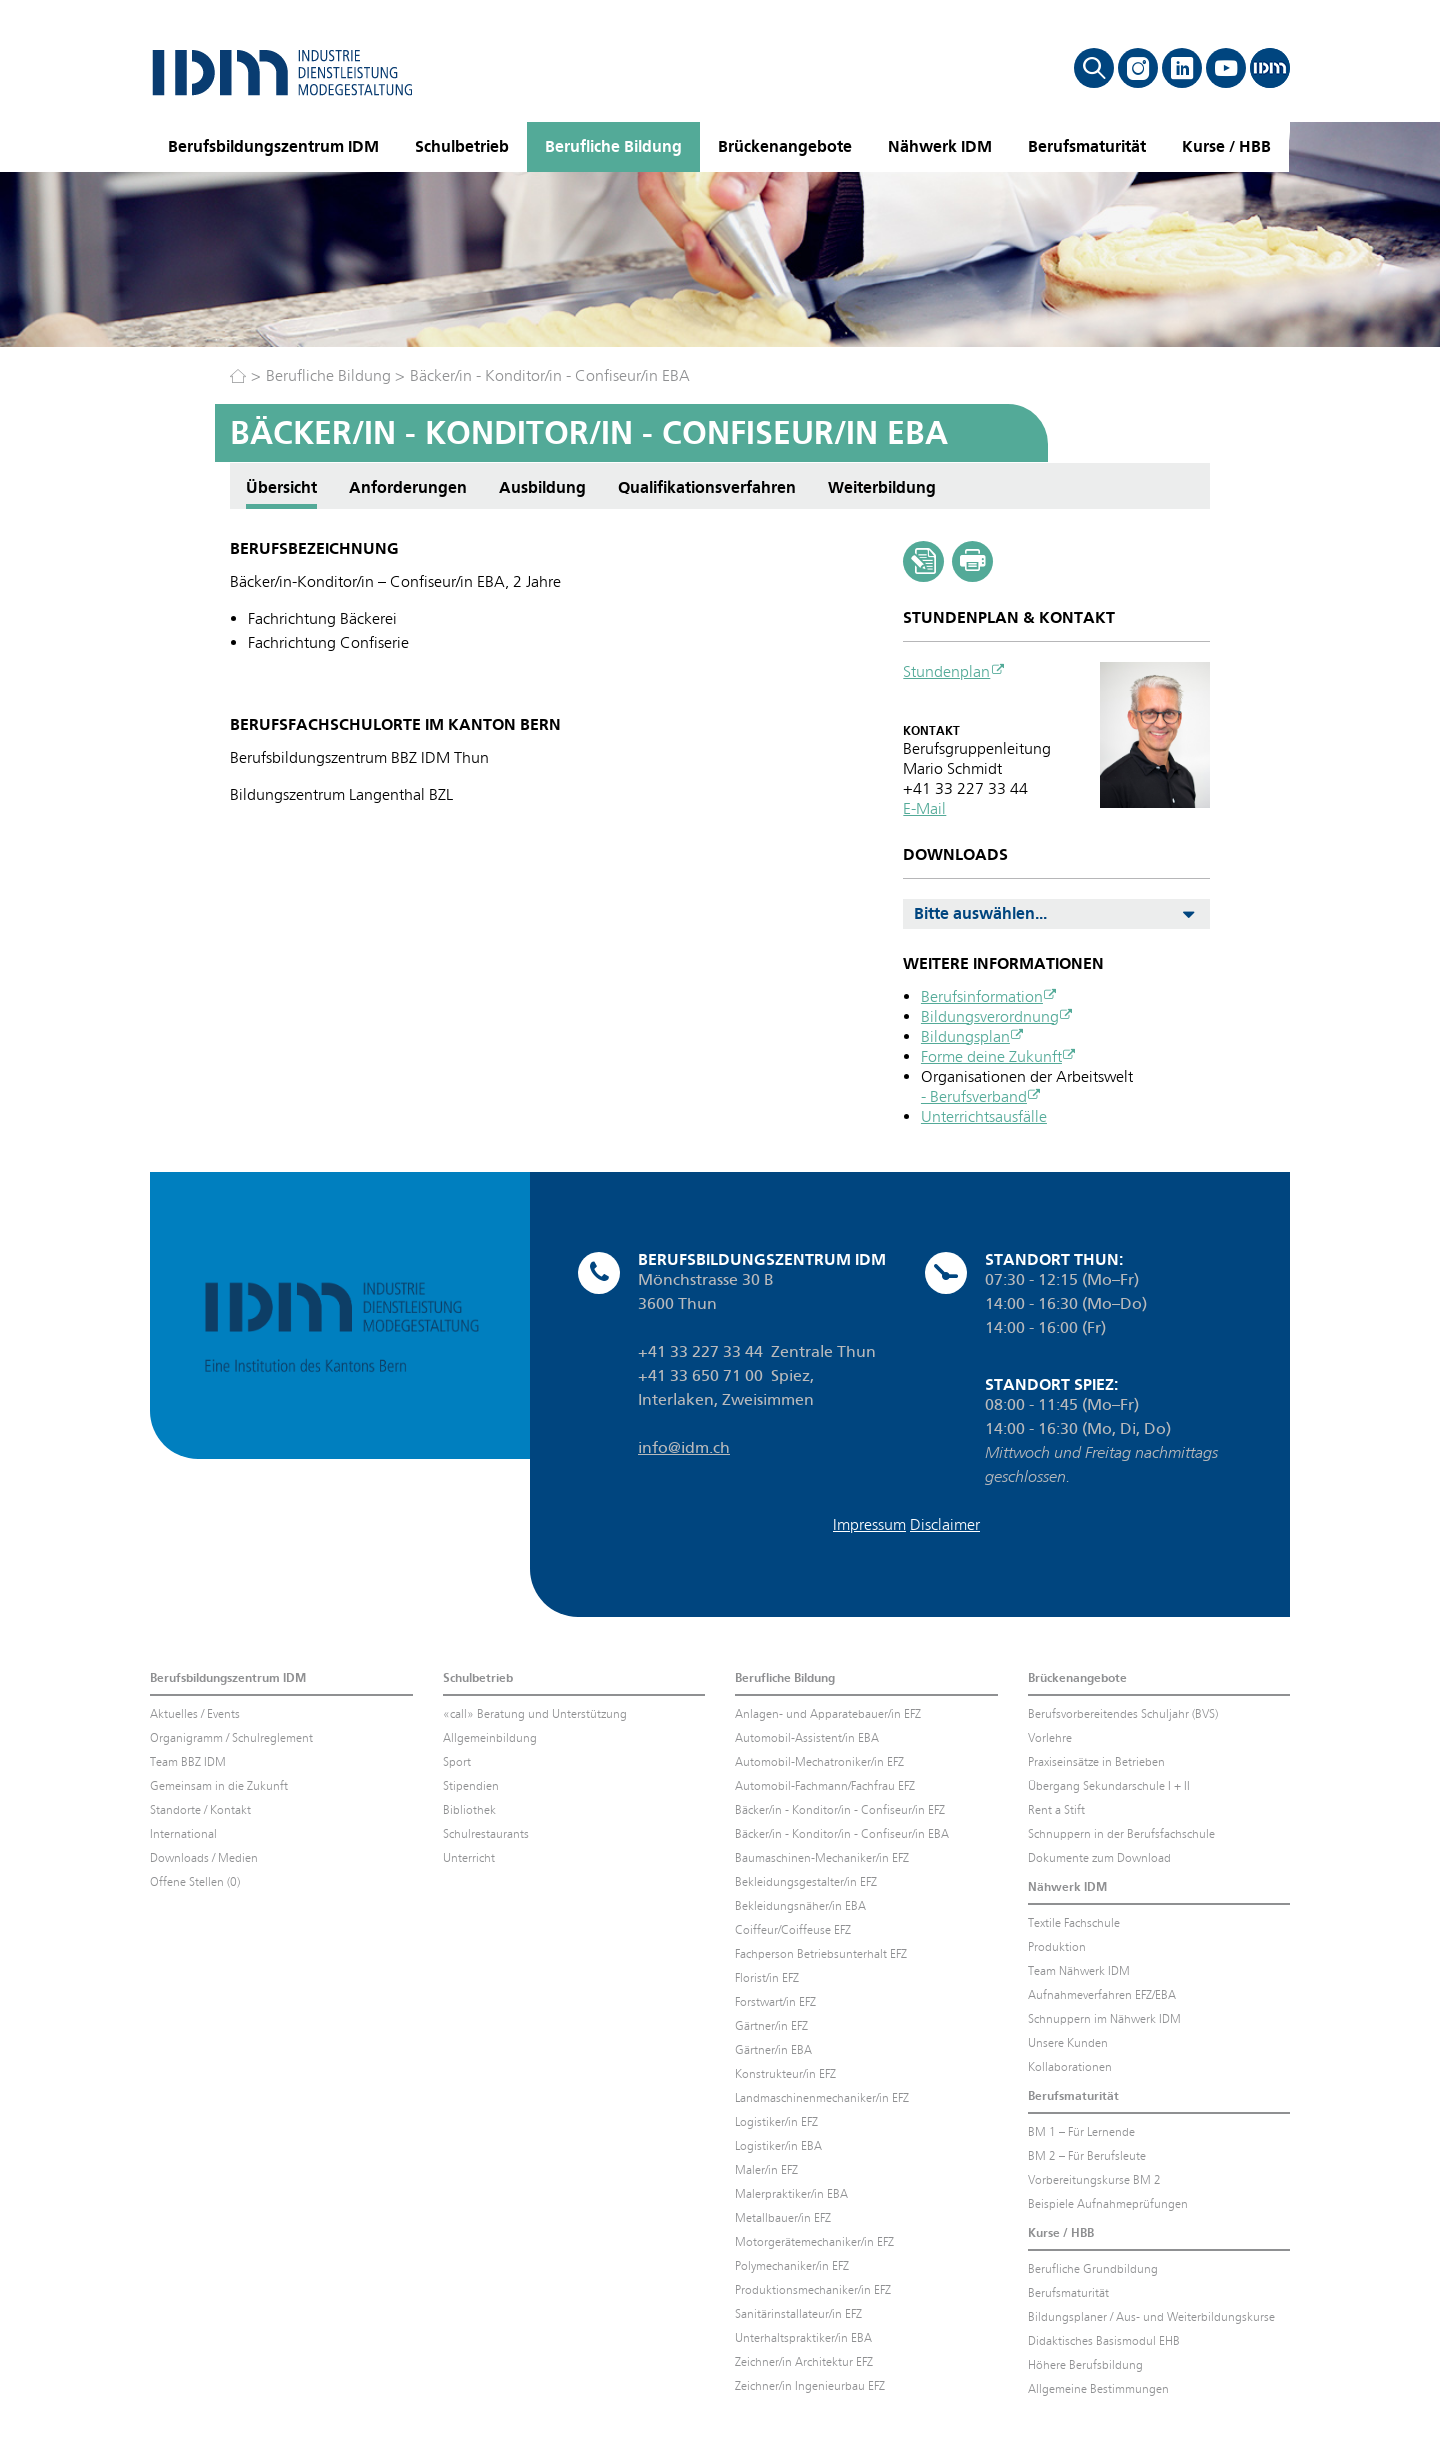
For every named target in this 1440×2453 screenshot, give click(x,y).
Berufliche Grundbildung (1093, 2269)
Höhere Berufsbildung (1085, 2365)
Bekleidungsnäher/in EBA (800, 1906)
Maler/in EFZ (766, 2170)
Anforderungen (408, 487)
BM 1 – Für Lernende (1081, 2132)
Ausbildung (542, 487)
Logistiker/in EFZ (776, 2122)
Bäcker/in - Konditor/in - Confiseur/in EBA (550, 375)
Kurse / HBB (1226, 146)
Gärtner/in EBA (773, 2050)
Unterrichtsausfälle (984, 1116)
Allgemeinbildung (490, 1738)
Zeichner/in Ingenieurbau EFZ (810, 2386)
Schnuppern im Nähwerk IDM (1104, 2019)
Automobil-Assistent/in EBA (807, 1738)
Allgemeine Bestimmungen (1098, 2389)
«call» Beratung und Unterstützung (535, 1714)
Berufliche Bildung (613, 146)
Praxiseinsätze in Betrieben (1096, 1762)
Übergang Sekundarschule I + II (1109, 1786)
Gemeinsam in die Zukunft (219, 1786)
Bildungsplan (965, 1036)
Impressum (869, 1524)
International (183, 1834)
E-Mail (924, 808)
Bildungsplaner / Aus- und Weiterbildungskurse (1151, 2317)
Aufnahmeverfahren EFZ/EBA (1102, 1995)
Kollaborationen (1070, 2067)
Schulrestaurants (486, 1834)
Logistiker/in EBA (778, 2146)
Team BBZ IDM (188, 1762)
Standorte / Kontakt (200, 1810)
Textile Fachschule (1074, 1923)
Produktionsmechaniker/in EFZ (813, 2290)
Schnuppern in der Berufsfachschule (1121, 1834)
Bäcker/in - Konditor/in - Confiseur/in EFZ (840, 1810)
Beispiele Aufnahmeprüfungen (1108, 2204)
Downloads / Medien (204, 1858)
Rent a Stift (1056, 1810)
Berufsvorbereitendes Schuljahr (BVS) (1123, 1714)
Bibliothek (469, 1810)
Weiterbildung (882, 487)
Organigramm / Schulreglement (231, 1738)
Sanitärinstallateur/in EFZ (798, 2314)
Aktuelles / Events (195, 1714)
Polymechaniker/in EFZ (792, 2266)
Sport (457, 1762)
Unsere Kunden (1068, 2043)
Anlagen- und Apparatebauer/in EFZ (828, 1714)
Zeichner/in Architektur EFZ (804, 2362)
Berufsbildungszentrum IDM (273, 146)
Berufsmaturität (1087, 146)
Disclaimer (945, 1524)
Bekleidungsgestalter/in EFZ (806, 1882)
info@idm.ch (684, 1447)
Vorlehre (1050, 1738)
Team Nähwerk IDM (1079, 1971)
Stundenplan (946, 671)
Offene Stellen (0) (195, 1882)
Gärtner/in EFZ (771, 2026)
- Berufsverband (974, 1096)
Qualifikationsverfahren (707, 487)
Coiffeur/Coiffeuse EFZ (793, 1930)
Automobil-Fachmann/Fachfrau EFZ (825, 1786)
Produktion (1057, 1947)
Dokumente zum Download (1099, 1858)
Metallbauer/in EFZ (783, 2218)
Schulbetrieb (462, 146)
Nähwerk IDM (940, 146)
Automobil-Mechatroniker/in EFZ (819, 1762)
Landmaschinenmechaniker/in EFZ (822, 2098)
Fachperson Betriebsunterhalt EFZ (821, 1954)
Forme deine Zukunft (991, 1056)
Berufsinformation (982, 996)
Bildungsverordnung (990, 1016)
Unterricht (469, 1858)
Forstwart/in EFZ (775, 2002)
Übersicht (281, 487)
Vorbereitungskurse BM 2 (1094, 2180)
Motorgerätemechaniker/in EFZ (814, 2242)
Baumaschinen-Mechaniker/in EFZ (822, 1858)
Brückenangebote (785, 146)
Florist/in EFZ (767, 1978)
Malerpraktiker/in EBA (791, 2194)
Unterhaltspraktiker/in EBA (803, 2338)
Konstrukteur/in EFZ (785, 2074)
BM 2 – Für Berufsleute (1087, 2156)
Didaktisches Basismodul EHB (1104, 2341)
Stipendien (471, 1786)
